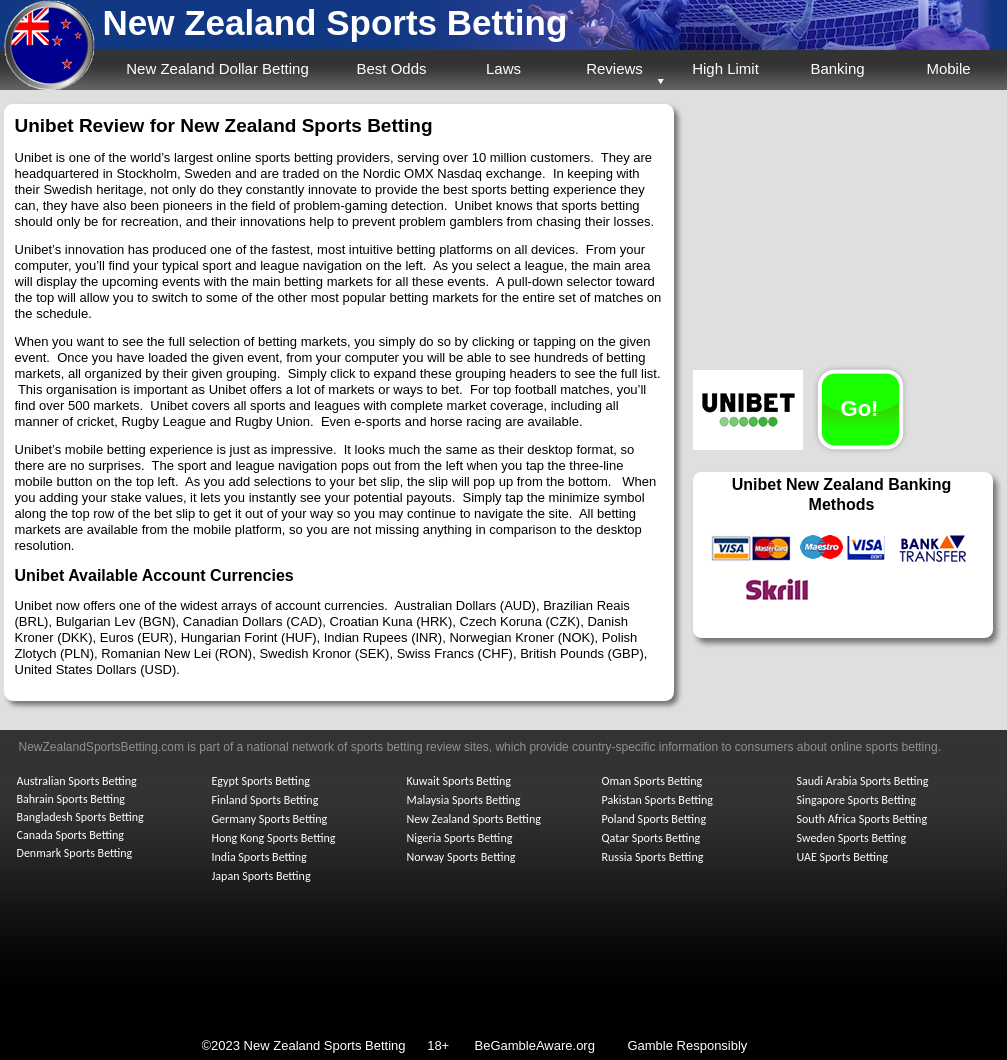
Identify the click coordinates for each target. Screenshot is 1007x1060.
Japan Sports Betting (261, 876)
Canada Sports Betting (70, 835)
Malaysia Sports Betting (464, 800)
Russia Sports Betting (653, 857)
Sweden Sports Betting (852, 838)
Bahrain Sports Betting (71, 799)
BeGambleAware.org (534, 1045)
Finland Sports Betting (265, 800)
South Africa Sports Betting (862, 819)
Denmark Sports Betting (75, 853)
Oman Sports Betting (652, 781)
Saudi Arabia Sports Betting (863, 781)
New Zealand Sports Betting (335, 22)
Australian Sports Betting (77, 781)
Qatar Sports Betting (651, 838)
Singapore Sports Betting (857, 800)
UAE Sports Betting (842, 857)
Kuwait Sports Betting (459, 781)
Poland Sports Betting (654, 819)
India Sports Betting (259, 857)
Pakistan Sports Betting (658, 800)
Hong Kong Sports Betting (274, 838)
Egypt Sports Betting (261, 781)
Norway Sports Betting (461, 857)
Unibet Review (80, 125)
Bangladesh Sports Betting (80, 817)
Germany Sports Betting (270, 819)
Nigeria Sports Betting (460, 838)
